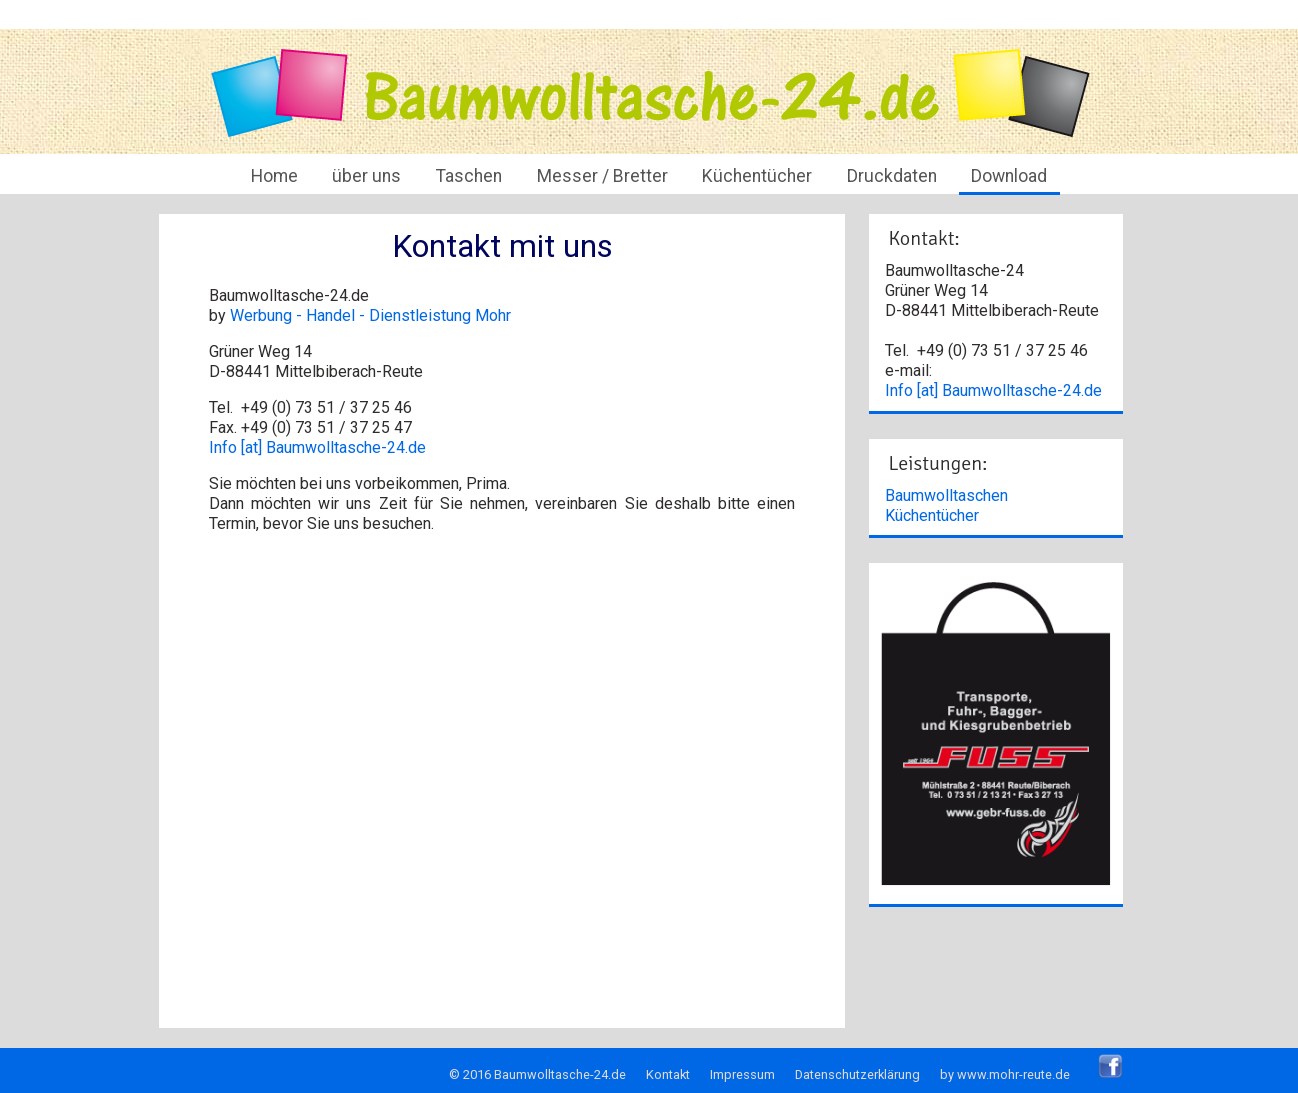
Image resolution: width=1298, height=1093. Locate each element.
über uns (366, 176)
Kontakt (668, 1074)
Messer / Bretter (602, 176)
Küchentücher (757, 176)
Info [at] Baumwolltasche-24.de (317, 447)
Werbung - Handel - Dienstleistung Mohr (370, 315)
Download (1009, 176)
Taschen (469, 176)
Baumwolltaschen (946, 495)
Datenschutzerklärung (857, 1074)
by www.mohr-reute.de (1005, 1074)
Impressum (742, 1074)
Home (274, 176)
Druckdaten (892, 176)
